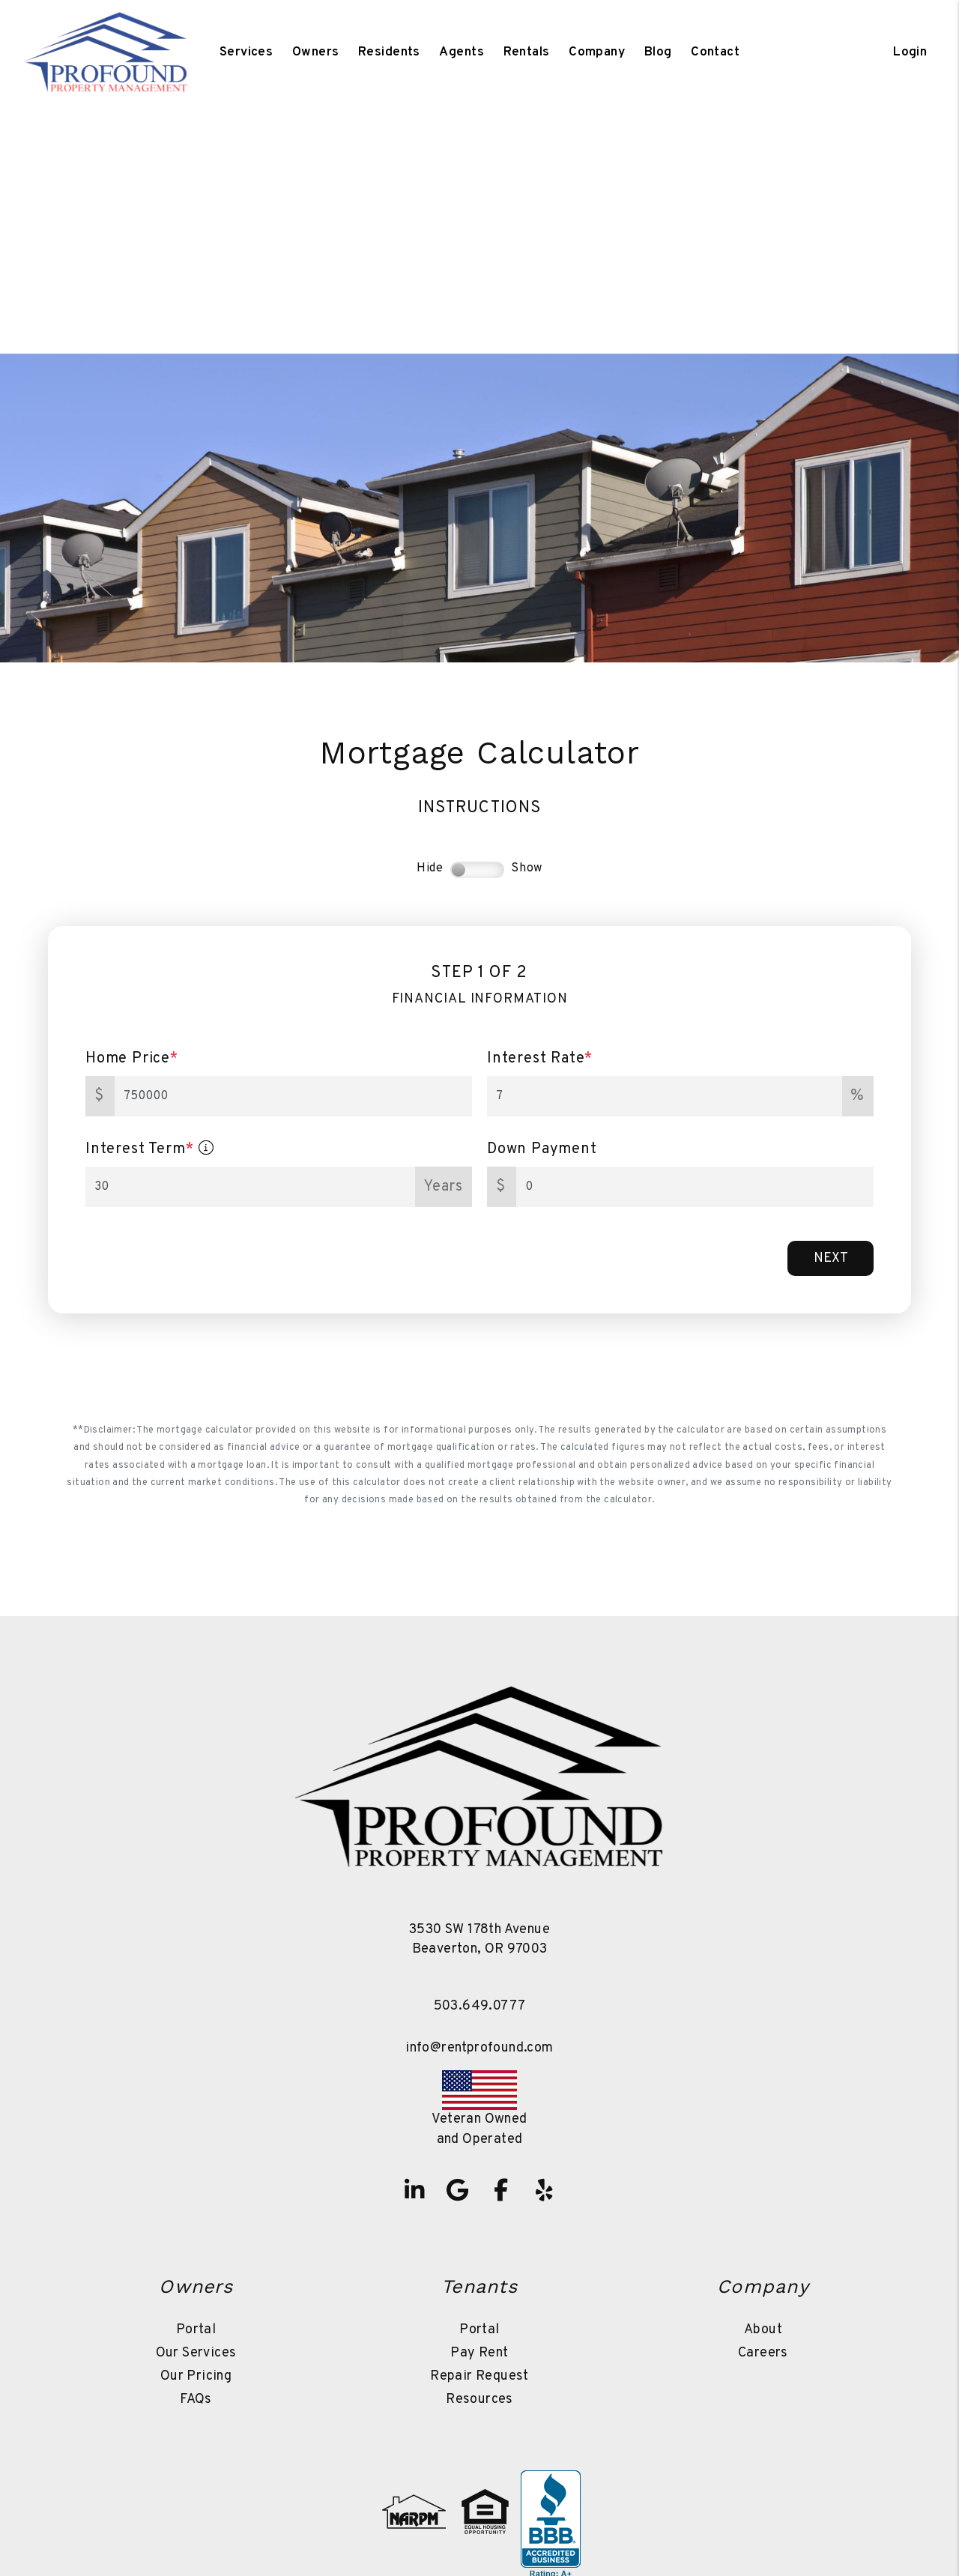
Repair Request (479, 2376)
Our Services (196, 2353)
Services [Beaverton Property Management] (246, 52)
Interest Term (149, 1149)
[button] (414, 2190)
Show (526, 868)
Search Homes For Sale (403, 274)
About (763, 2329)
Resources (479, 2399)
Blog (658, 52)
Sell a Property (583, 274)
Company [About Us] (597, 52)
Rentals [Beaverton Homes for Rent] (526, 52)
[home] (105, 52)
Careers (763, 2353)
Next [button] (831, 1258)
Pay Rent (479, 2353)
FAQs (196, 2399)
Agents (461, 52)
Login (910, 52)
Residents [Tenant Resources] (389, 52)
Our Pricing (196, 2376)
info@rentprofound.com (479, 2048)
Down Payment (542, 1149)
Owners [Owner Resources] (315, 52)
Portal (196, 2329)
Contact (715, 52)
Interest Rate (540, 1058)
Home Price (131, 1058)
